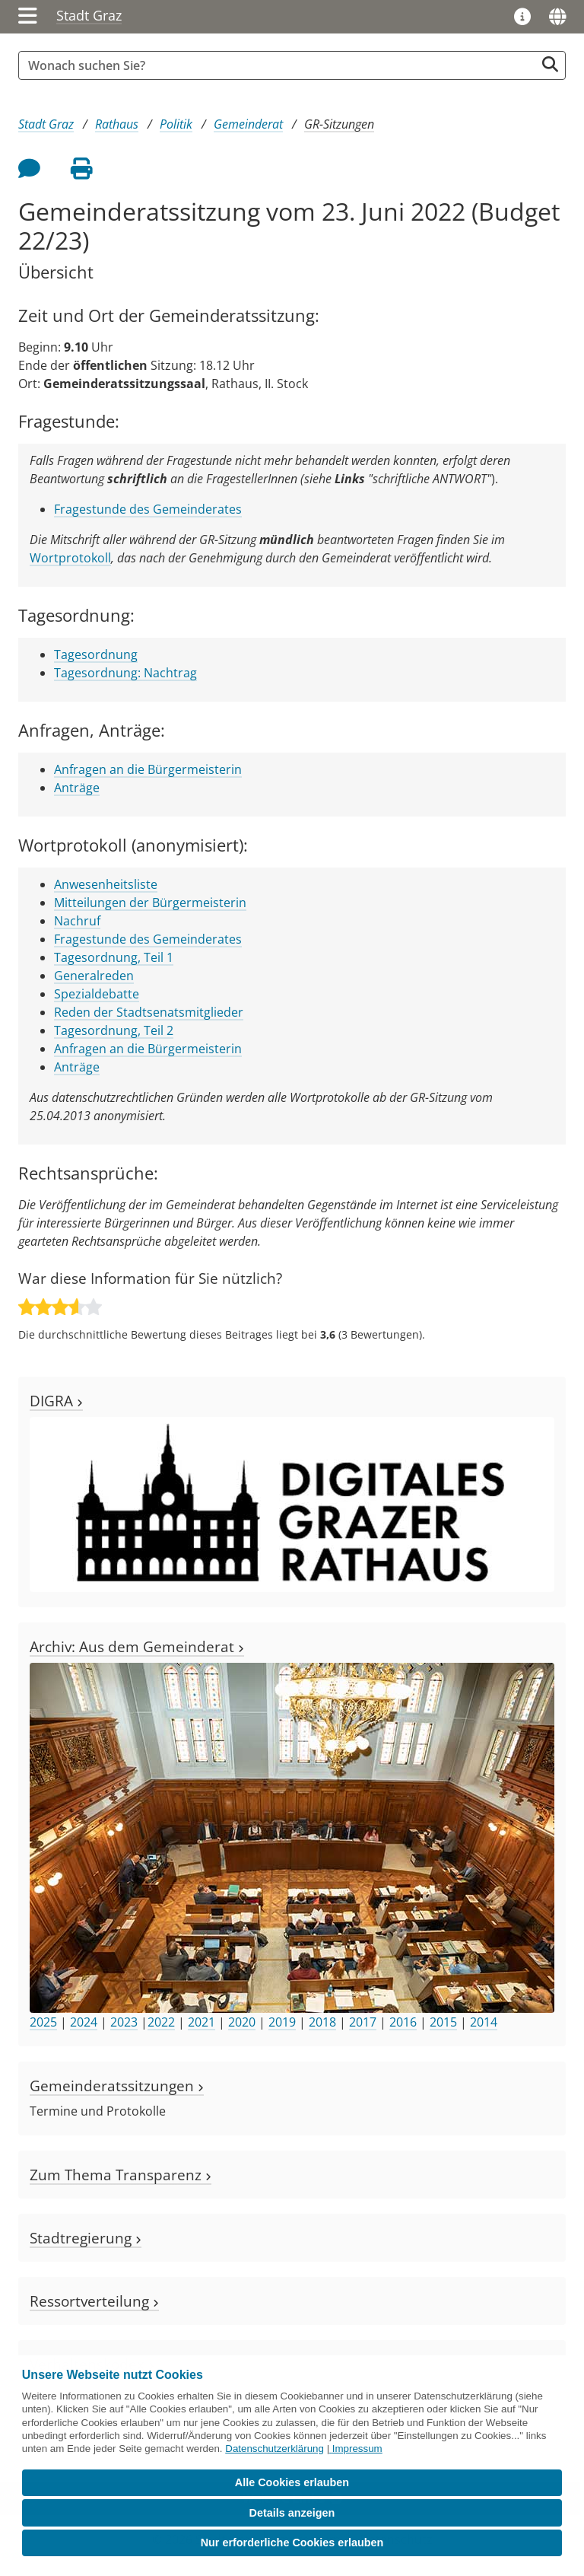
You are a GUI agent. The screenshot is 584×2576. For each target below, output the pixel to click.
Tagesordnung (96, 654)
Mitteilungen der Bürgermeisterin (150, 902)
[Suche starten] (550, 64)
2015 (443, 2022)
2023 (124, 2022)
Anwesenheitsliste (105, 884)
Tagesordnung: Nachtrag (125, 672)
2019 (282, 2022)
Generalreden (94, 975)
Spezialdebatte (96, 994)
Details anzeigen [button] (292, 2513)
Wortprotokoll (70, 557)
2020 (242, 2022)
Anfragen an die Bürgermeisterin (148, 769)
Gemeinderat (248, 124)
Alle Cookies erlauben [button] (292, 2482)
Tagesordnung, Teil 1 (113, 957)
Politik (176, 124)
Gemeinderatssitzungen (117, 2085)
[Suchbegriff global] (280, 65)
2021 (201, 2022)
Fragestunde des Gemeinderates (148, 509)
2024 (83, 2022)
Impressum (357, 2448)
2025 (43, 2022)
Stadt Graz (89, 15)
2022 (161, 2022)
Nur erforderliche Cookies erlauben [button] (292, 2542)
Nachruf (77, 920)
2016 (403, 2022)
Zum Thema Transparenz (120, 2174)
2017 (362, 2022)
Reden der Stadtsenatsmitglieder (148, 1012)
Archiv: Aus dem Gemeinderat (137, 1646)
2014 (483, 2022)
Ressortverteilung (94, 2301)
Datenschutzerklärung (274, 2448)
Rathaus (116, 124)
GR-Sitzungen (339, 124)
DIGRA (56, 1400)
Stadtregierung (85, 2237)
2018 (322, 2022)
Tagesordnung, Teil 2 (113, 1030)
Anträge (77, 787)
